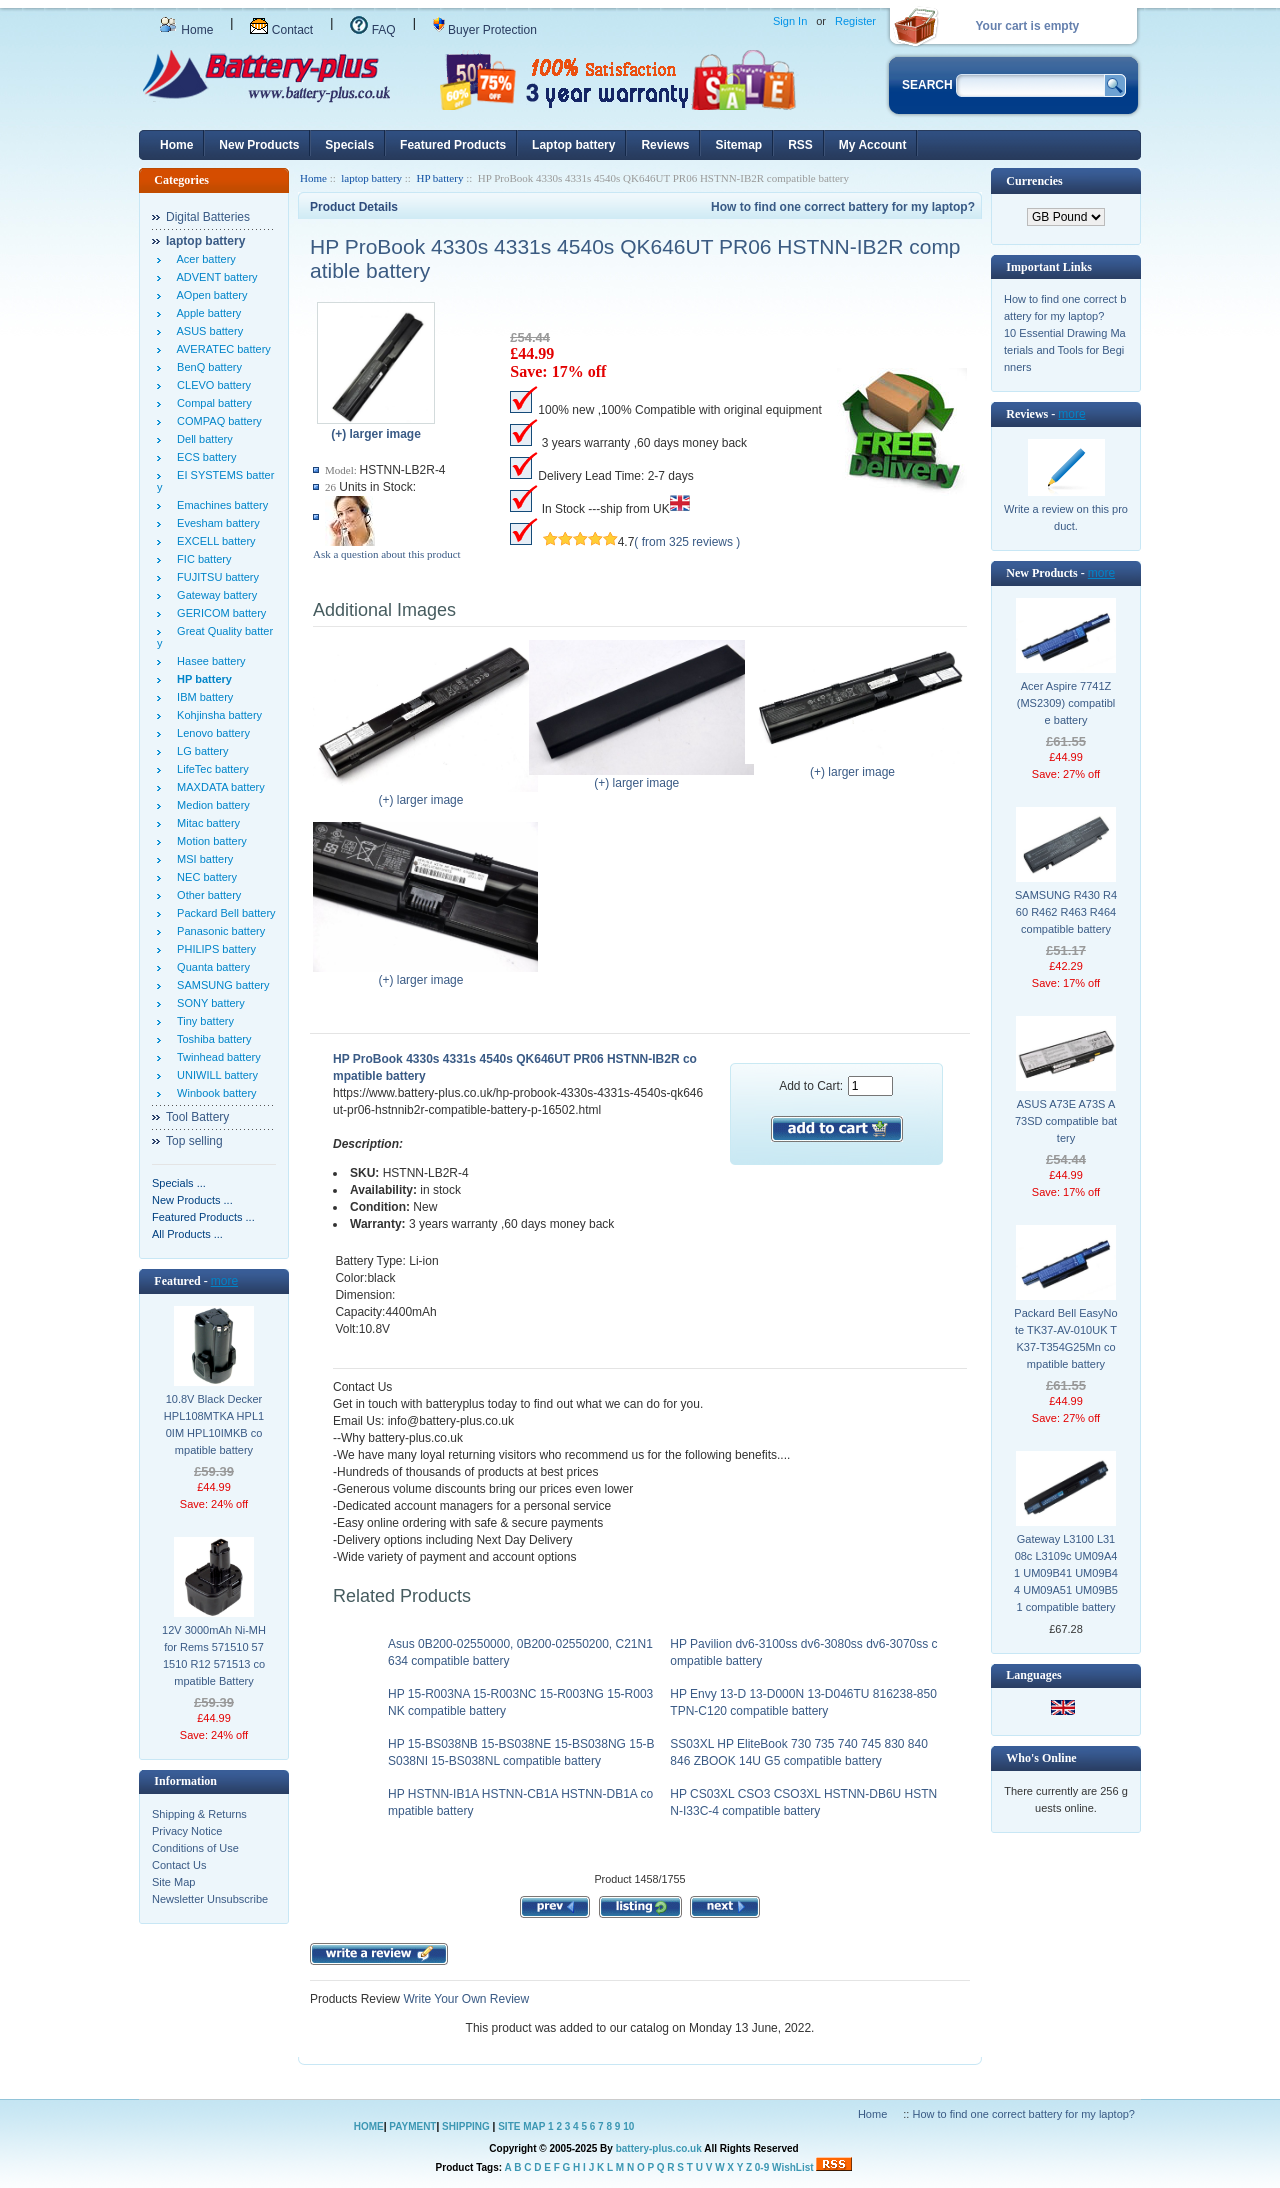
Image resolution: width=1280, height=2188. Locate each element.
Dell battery (202, 439)
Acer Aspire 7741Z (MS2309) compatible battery (1066, 703)
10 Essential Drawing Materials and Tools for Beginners (1065, 350)
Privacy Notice (187, 1831)
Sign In (790, 21)
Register (855, 21)
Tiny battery (202, 1021)
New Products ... (192, 1200)
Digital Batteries (208, 217)
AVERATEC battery (221, 349)
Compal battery (211, 403)
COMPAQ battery (216, 421)
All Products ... (187, 1234)
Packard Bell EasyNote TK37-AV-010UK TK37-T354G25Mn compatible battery (1065, 1338)
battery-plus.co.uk (659, 2148)
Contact (281, 30)
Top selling (194, 1141)
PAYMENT (412, 2126)
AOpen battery (209, 295)
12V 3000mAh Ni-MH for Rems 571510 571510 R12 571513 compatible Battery (214, 1655)
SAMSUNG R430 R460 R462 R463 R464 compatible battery (1066, 912)
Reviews (665, 145)
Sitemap (738, 145)
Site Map (173, 1882)
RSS (800, 145)
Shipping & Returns (199, 1814)
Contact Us (179, 1865)
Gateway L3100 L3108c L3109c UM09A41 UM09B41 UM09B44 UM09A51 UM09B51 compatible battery (1066, 1573)
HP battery (439, 178)
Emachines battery (219, 505)
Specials (349, 145)
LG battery (199, 751)
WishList (793, 2167)
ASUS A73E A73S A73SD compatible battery (1066, 1121)
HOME (369, 2126)
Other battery (206, 895)
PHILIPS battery (213, 949)
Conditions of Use (195, 1848)
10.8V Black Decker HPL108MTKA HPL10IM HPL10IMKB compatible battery (214, 1424)
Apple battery (206, 313)
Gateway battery (214, 595)
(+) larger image (425, 794)
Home (186, 30)
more (224, 1281)
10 (628, 2126)
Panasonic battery (218, 931)
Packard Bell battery (223, 913)
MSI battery (202, 859)
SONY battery (208, 1003)
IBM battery (202, 697)
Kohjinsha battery (216, 715)
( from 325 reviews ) (687, 542)
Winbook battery (214, 1093)
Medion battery (210, 805)
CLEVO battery (211, 385)
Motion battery (209, 841)
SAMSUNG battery (220, 985)
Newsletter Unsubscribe (210, 1899)
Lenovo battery (210, 733)
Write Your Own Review (464, 1999)
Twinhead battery (216, 1057)
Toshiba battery (211, 1039)
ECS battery (203, 457)
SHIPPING (466, 2126)
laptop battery (371, 178)
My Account (873, 145)
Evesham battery (215, 523)
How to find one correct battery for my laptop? (843, 207)
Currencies (1034, 181)
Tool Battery (197, 1117)
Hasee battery (208, 661)
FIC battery (201, 559)
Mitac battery (205, 823)
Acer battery (203, 259)
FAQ (372, 30)
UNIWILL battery (214, 1075)
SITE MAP (521, 2126)
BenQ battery (206, 367)
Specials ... (179, 1183)
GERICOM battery (218, 613)
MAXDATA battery (218, 787)
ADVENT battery (214, 277)
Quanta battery (210, 967)
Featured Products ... (203, 1217)
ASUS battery (207, 331)
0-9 (762, 2167)
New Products (259, 145)
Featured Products (453, 145)
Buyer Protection (485, 30)
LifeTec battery (210, 769)
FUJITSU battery (215, 577)
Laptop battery (573, 145)
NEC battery (204, 877)
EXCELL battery (213, 541)
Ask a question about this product (387, 554)
